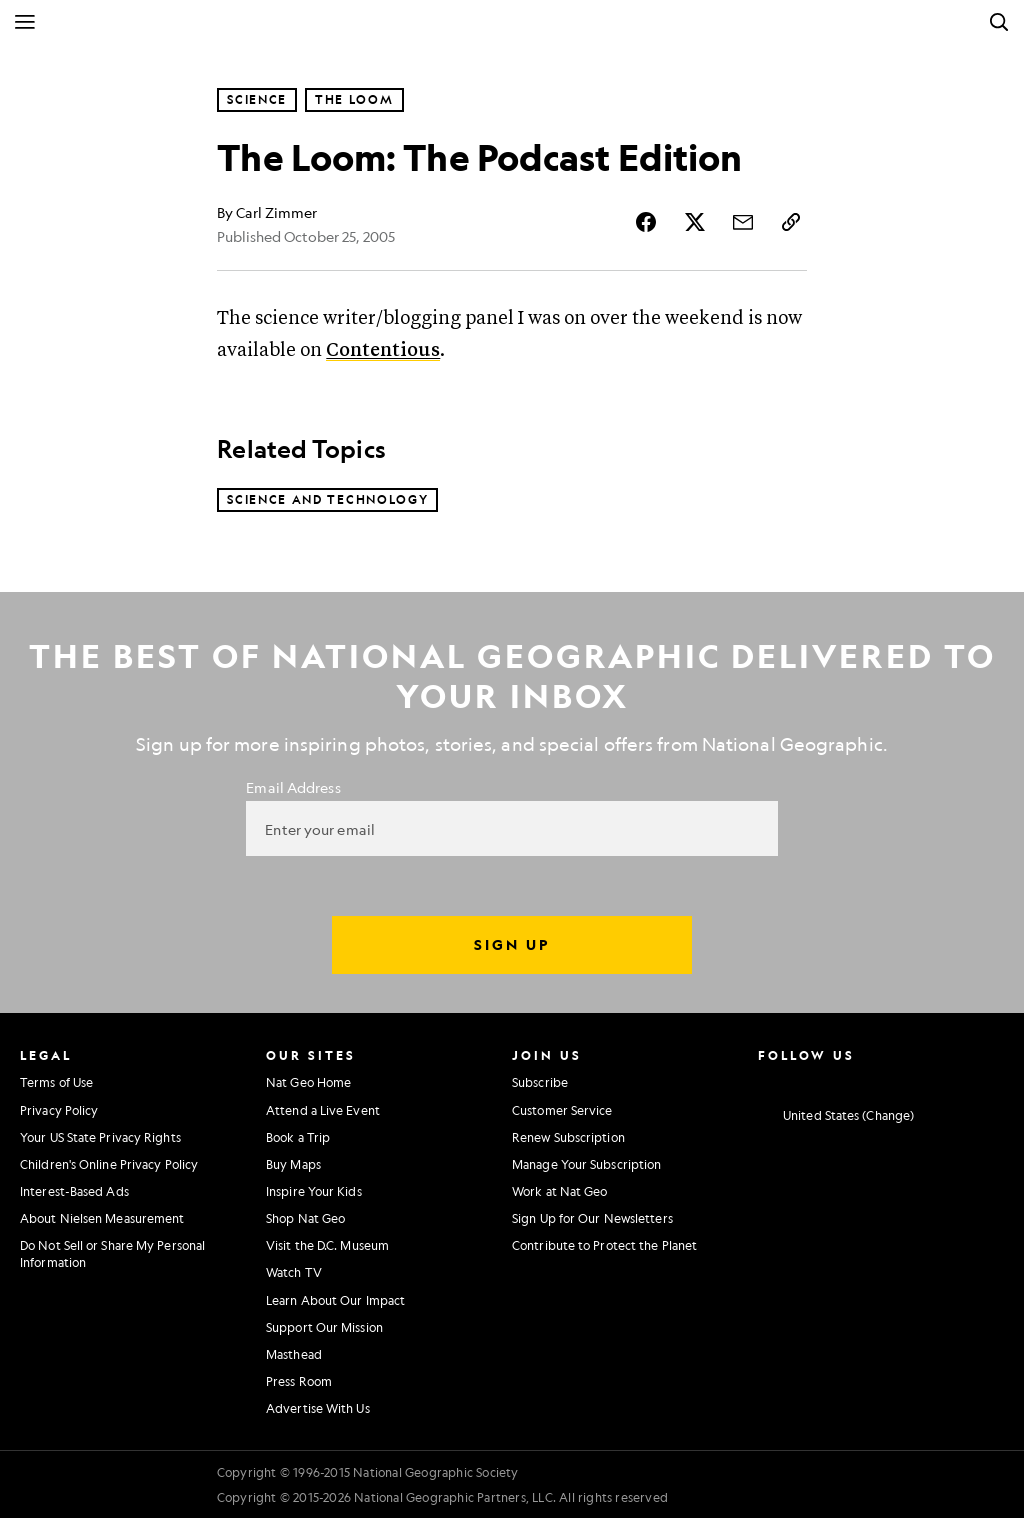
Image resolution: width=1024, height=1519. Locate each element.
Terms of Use (56, 1083)
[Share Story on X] (695, 222)
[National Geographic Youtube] (876, 1081)
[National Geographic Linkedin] (913, 1081)
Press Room (299, 1382)
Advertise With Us (318, 1409)
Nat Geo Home (308, 1083)
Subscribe (540, 1083)
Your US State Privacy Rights (100, 1138)
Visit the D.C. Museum (327, 1246)
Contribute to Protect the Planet (604, 1246)
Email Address (293, 788)
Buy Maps (293, 1165)
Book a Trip (298, 1138)
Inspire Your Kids (314, 1192)
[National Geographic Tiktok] (950, 1081)
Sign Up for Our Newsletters (592, 1219)
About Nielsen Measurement (102, 1219)
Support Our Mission (324, 1328)
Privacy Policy (59, 1111)
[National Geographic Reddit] (987, 1081)
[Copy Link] (791, 222)
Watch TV (294, 1273)
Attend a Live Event (323, 1111)
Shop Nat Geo (305, 1219)
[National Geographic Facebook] (801, 1081)
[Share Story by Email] (743, 222)
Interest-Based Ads (74, 1192)
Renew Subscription (568, 1138)
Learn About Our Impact (335, 1301)
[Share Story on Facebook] (647, 222)
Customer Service (562, 1111)
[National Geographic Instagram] (764, 1081)
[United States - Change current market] (836, 1117)
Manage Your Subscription (586, 1165)
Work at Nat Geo (560, 1192)
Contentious (383, 350)
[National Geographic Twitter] (838, 1081)
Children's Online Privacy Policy (109, 1165)
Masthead (294, 1355)
